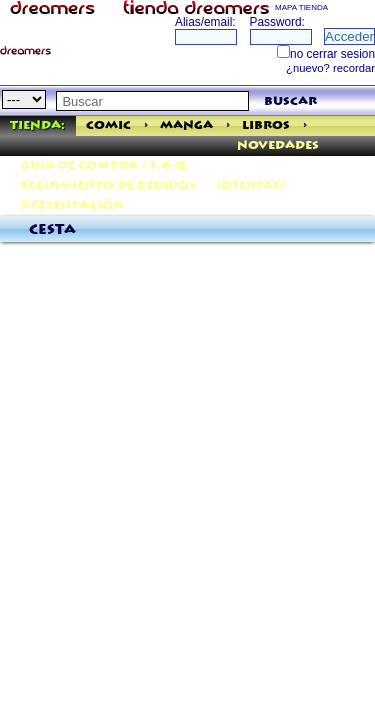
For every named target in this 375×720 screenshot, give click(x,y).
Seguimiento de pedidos (108, 185)
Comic (108, 125)
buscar (290, 101)
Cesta (52, 230)
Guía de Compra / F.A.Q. (105, 165)
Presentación (72, 205)
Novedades (278, 145)
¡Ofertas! (250, 185)
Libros (266, 125)
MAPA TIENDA (301, 7)
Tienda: (37, 125)
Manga (186, 125)
